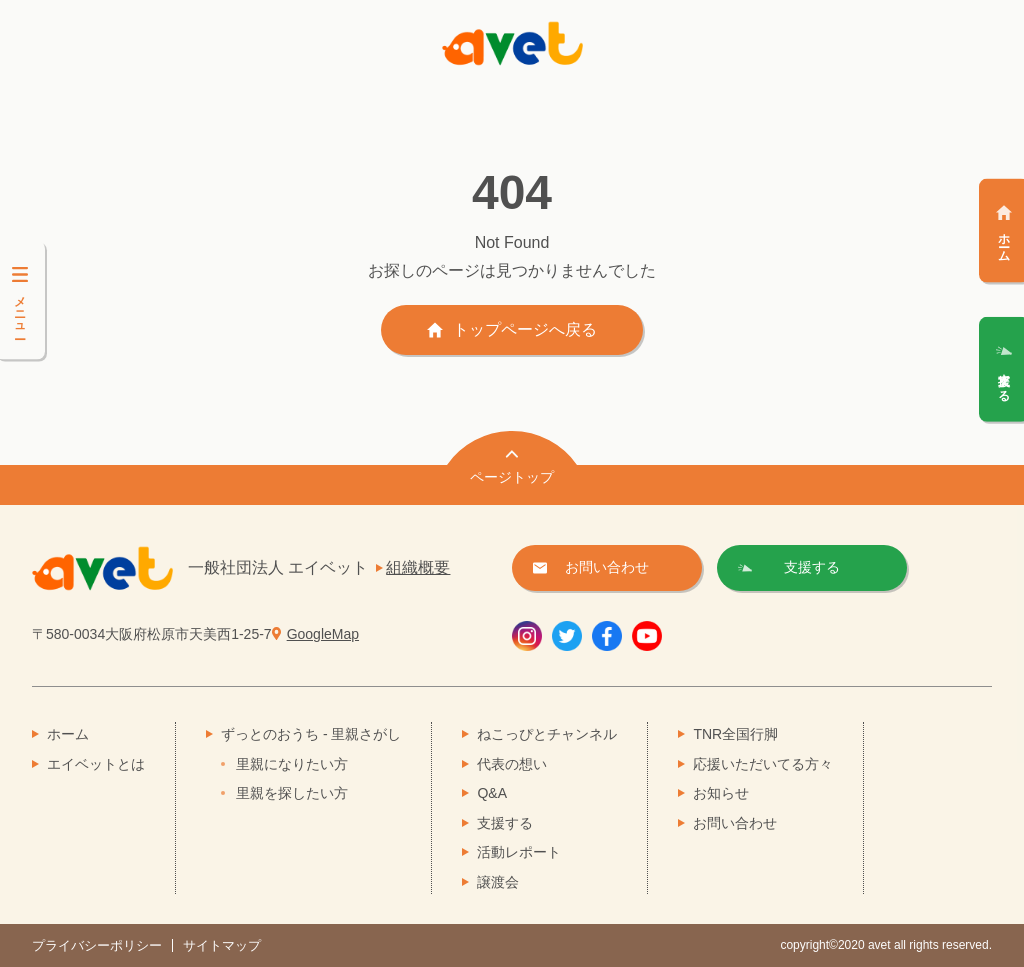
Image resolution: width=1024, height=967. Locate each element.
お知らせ (721, 793)
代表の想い (512, 764)
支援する (505, 823)
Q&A (492, 793)
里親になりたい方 (292, 764)
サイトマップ (222, 945)
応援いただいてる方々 (763, 764)
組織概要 (418, 567)
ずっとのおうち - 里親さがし (311, 734)
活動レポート (519, 852)
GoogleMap (323, 634)
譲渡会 (498, 882)
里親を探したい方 (292, 793)
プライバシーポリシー (97, 945)
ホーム (68, 734)
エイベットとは (96, 764)
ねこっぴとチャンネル (547, 734)
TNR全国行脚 (735, 734)
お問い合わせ (735, 823)
